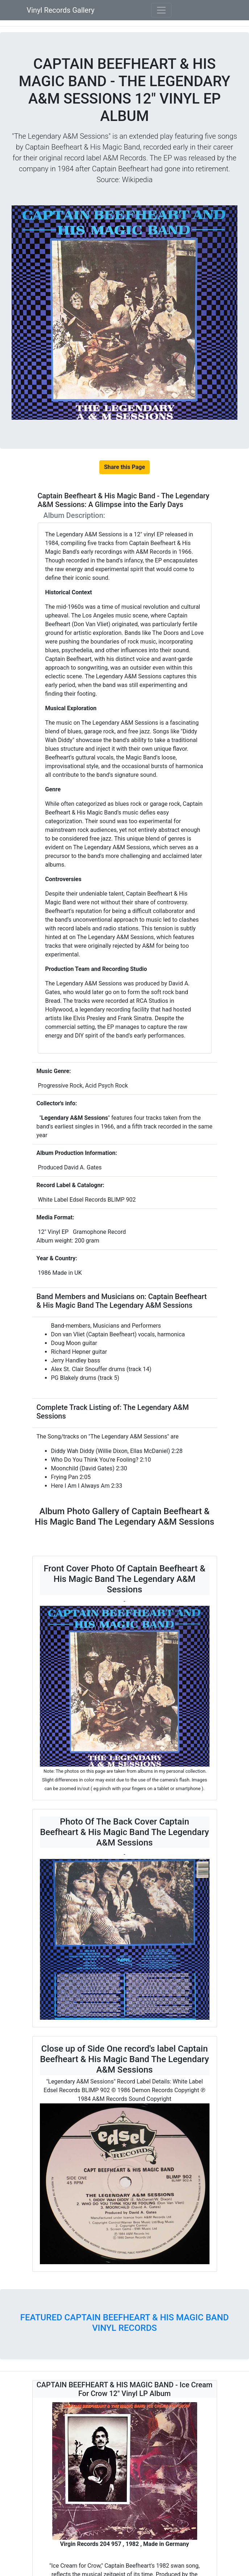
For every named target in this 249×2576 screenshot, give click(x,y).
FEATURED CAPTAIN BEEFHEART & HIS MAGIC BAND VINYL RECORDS (124, 2322)
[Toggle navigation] (161, 10)
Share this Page (124, 467)
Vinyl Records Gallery (61, 10)
